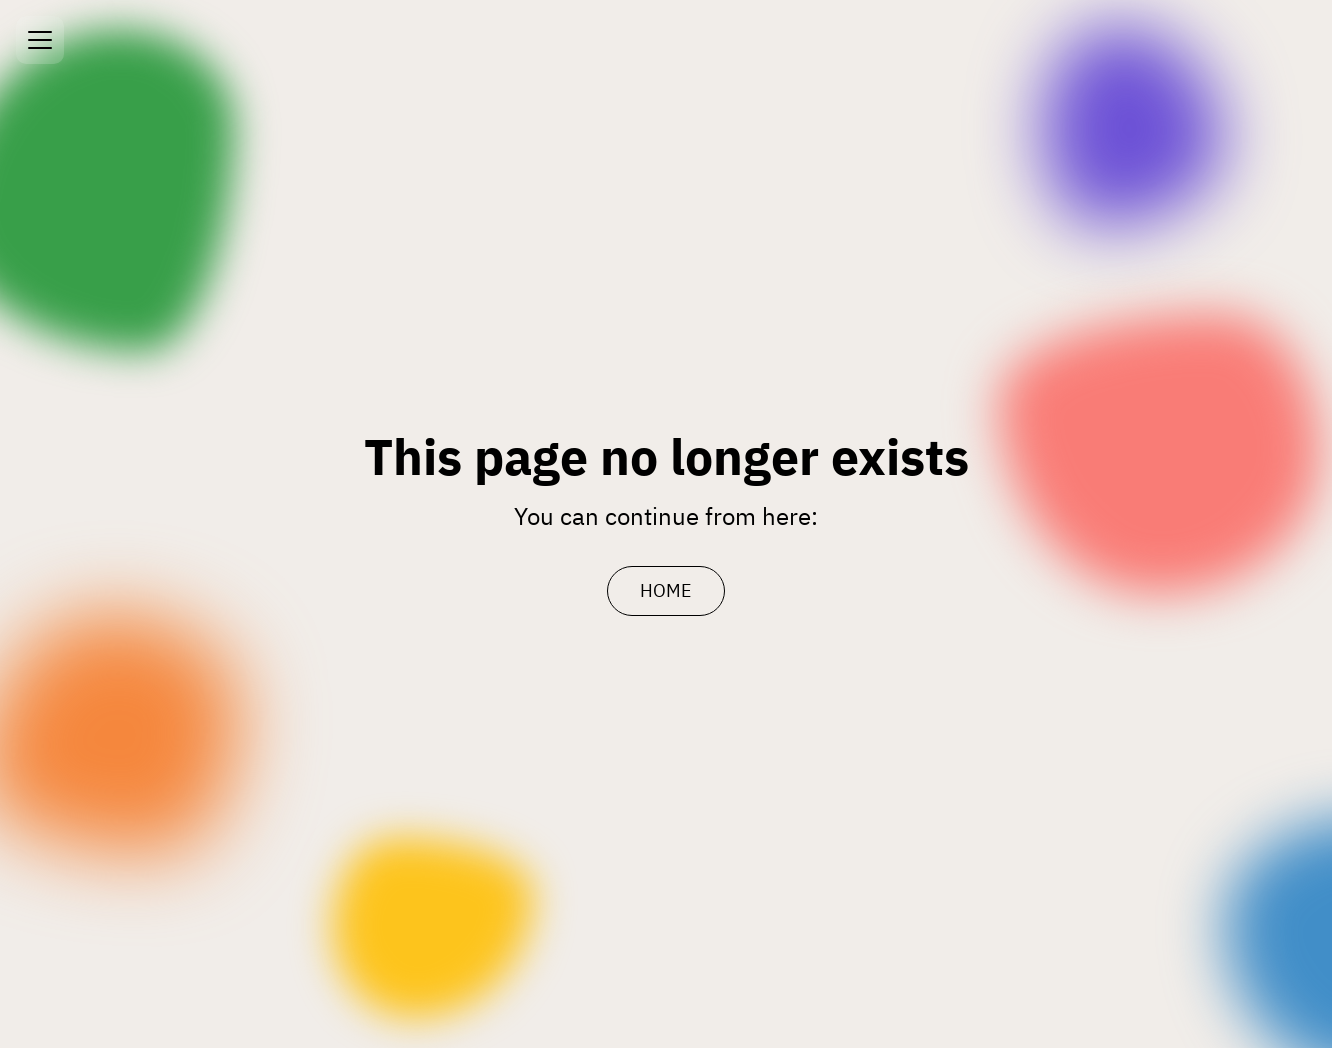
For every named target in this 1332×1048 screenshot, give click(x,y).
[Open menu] (40, 40)
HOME (666, 590)
